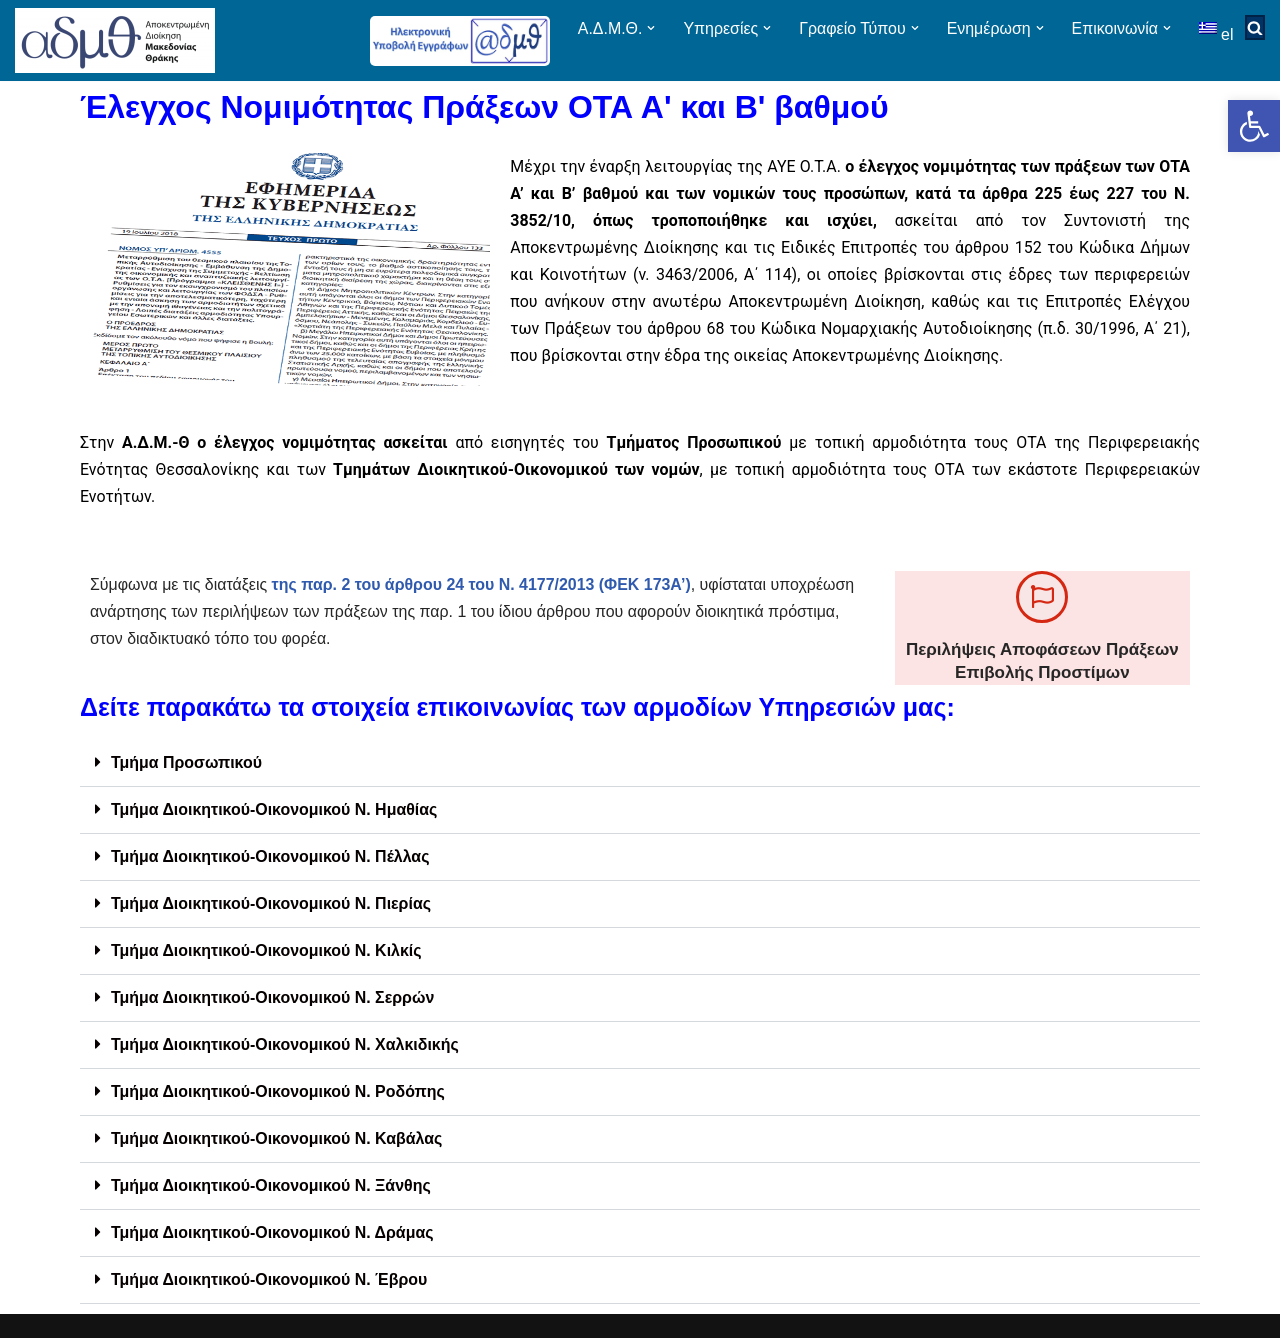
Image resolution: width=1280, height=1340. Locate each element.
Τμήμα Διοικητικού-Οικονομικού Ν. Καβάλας (277, 1140)
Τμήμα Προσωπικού (187, 764)
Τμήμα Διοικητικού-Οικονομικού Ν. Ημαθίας (275, 811)
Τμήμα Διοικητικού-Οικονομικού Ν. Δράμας (273, 1234)
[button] (1254, 126)
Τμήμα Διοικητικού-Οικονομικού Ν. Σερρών (273, 999)
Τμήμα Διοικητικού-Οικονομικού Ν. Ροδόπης (278, 1093)
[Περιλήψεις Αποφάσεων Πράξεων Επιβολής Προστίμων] (1042, 598)
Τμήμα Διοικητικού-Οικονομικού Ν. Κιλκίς (267, 952)
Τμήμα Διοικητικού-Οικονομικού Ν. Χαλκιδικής (285, 1046)
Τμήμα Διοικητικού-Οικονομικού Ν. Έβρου (270, 1281)
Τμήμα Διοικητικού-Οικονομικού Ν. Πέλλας (271, 858)
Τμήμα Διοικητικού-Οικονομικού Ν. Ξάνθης (271, 1187)
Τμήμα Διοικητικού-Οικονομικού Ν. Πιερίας (271, 905)
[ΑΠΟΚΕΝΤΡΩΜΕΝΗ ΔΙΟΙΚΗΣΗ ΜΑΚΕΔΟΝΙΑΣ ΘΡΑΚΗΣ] (115, 40)
